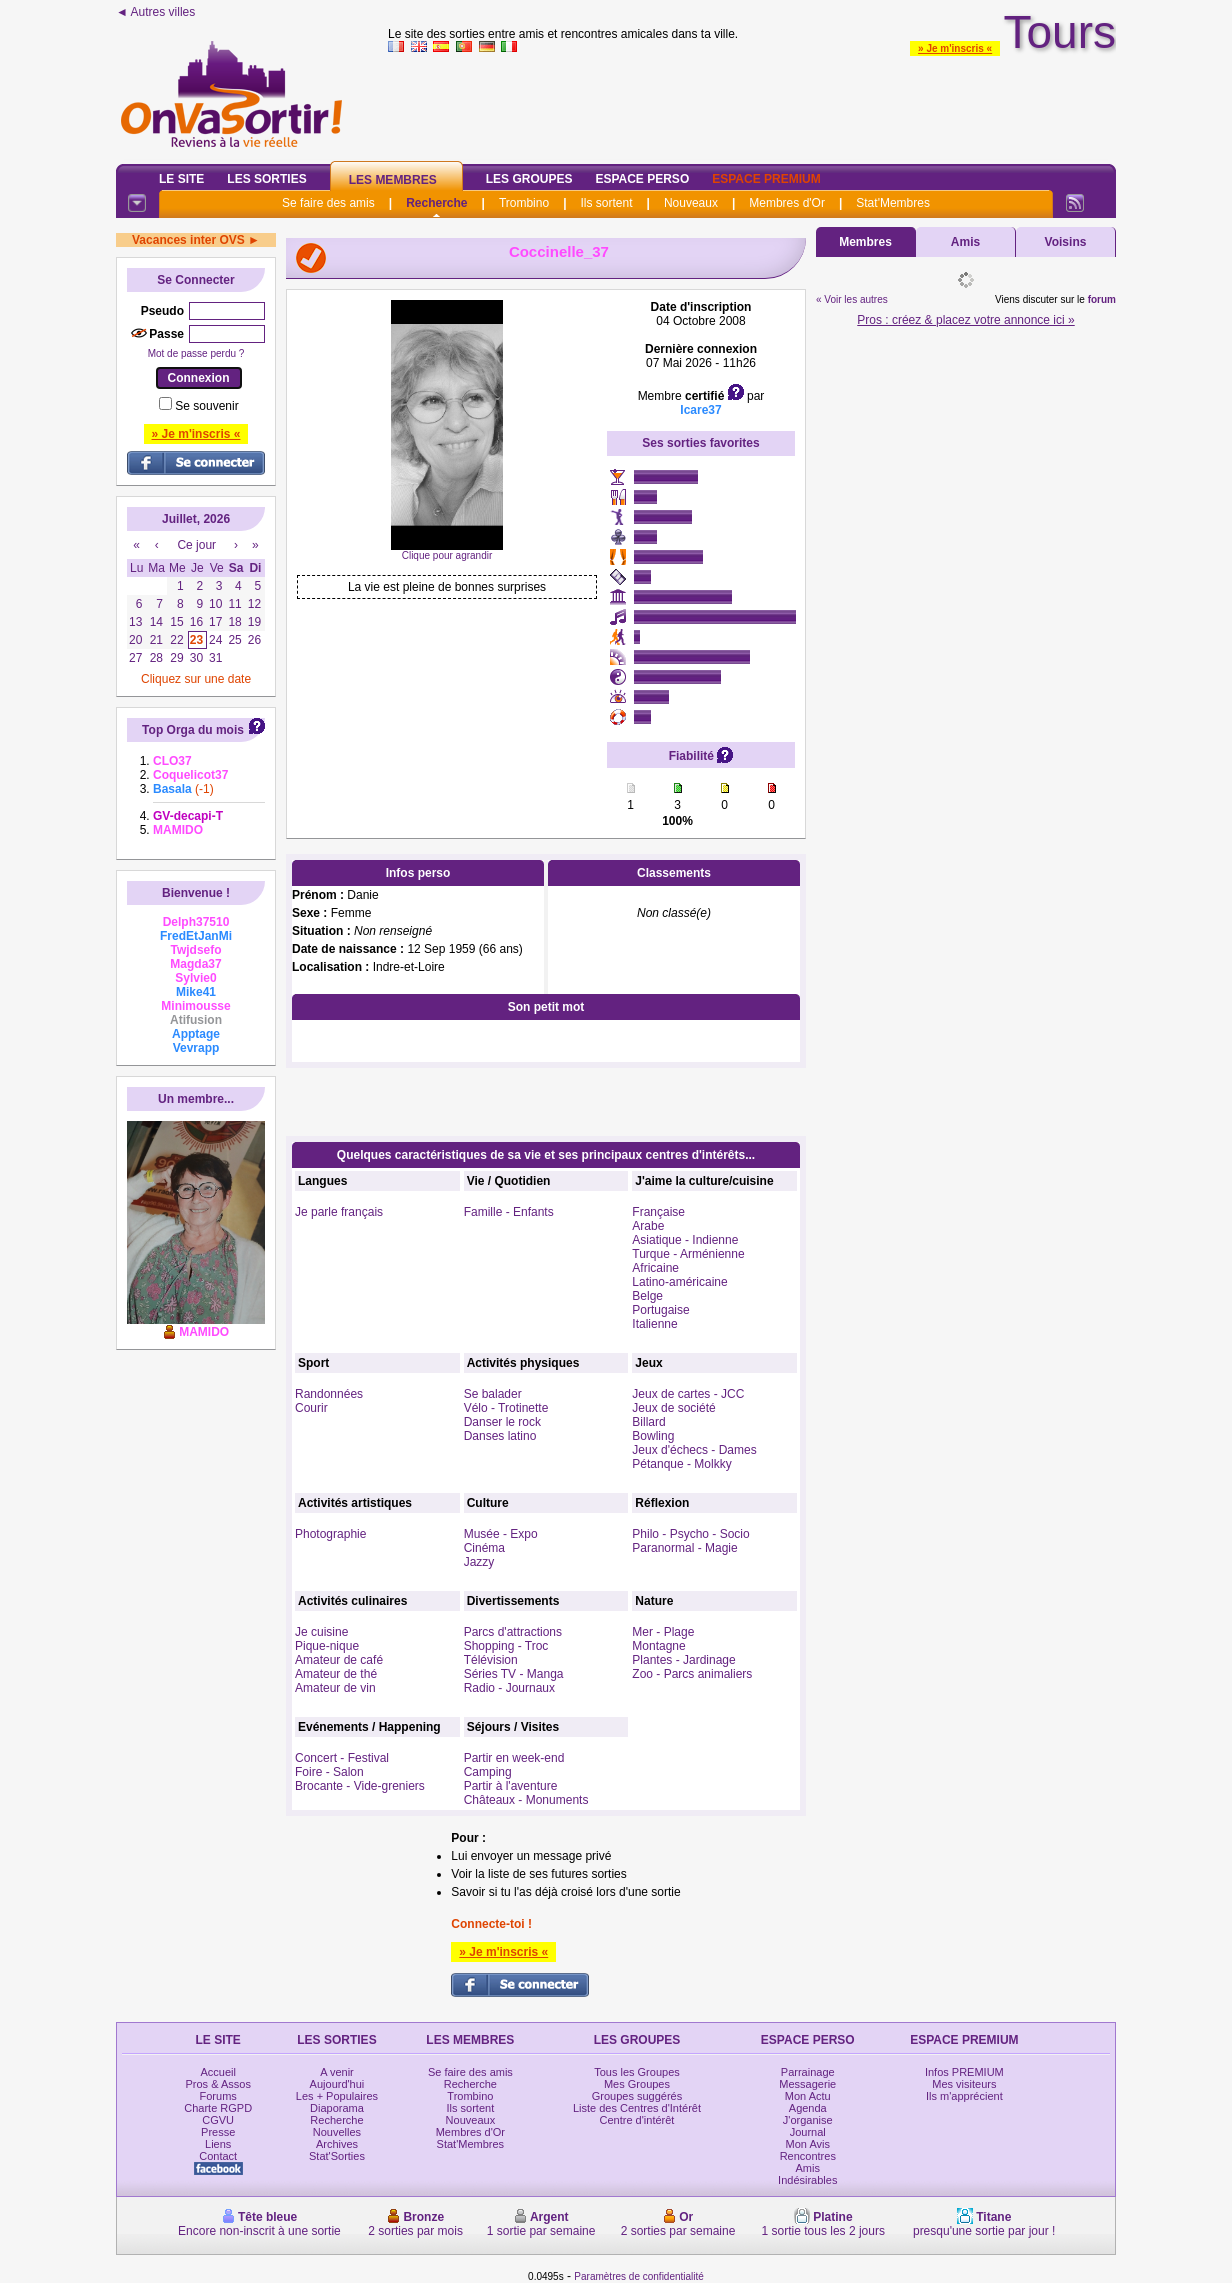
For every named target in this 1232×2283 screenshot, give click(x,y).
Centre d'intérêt (637, 2120)
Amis (965, 242)
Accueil (217, 2072)
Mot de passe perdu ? (196, 353)
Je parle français (339, 1212)
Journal (808, 2132)
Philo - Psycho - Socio (690, 1534)
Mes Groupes (637, 2084)
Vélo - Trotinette (506, 1408)
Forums (218, 2096)
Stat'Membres (893, 203)
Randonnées (329, 1394)
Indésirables (807, 2180)
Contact (218, 2156)
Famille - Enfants (509, 1212)
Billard (648, 1422)
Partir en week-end (514, 1758)
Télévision (491, 1660)
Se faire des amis (328, 203)
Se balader (493, 1394)
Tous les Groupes (637, 2072)
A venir (337, 2072)
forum (1102, 299)
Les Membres (393, 180)
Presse (218, 2132)
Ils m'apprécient (964, 2096)
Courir (311, 1408)
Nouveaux (691, 203)
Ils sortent (606, 203)
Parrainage (808, 2072)
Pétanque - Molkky (681, 1464)
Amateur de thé (336, 1674)
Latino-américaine (679, 1282)
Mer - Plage (663, 1632)
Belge (647, 1296)
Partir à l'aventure (511, 1786)
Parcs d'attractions (513, 1632)
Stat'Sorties (337, 2156)
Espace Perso (642, 179)
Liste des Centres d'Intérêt (637, 2108)
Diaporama (337, 2108)
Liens (218, 2144)
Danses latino (500, 1436)
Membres (865, 242)
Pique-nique (327, 1646)
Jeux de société (673, 1408)
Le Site (181, 179)
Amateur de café (339, 1660)
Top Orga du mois (193, 730)
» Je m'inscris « (955, 48)
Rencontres (808, 2156)
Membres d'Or (787, 203)
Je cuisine (321, 1632)
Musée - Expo (501, 1534)
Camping (488, 1772)
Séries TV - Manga (514, 1674)
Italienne (654, 1324)
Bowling (653, 1436)
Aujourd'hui (337, 2084)
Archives (337, 2144)
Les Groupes (529, 179)
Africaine (655, 1268)
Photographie (330, 1534)
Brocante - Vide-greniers (360, 1786)
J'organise (808, 2120)
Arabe (648, 1226)
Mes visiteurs (964, 2084)
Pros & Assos (217, 2084)
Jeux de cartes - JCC (688, 1394)
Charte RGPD (218, 2108)
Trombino (524, 203)
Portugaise (660, 1310)
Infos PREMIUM (964, 2072)
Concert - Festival (342, 1758)
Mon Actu (808, 2096)
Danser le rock (502, 1422)
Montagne (658, 1646)
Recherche (436, 203)
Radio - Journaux (509, 1688)
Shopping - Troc (506, 1646)
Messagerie (807, 2084)
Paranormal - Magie (684, 1548)
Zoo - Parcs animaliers (692, 1674)
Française (658, 1212)
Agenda (808, 2108)
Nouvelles (337, 2132)
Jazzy (479, 1562)
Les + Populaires (337, 2096)
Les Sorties (266, 179)
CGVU (218, 2120)
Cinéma (484, 1548)
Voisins (1066, 242)
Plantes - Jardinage (683, 1660)
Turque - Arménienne (688, 1254)
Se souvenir (206, 406)
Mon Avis (808, 2144)
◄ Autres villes (155, 12)
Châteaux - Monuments (526, 1800)
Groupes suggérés (637, 2096)
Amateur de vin (335, 1688)
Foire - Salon (329, 1772)
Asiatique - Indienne (685, 1240)
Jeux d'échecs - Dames (694, 1450)
